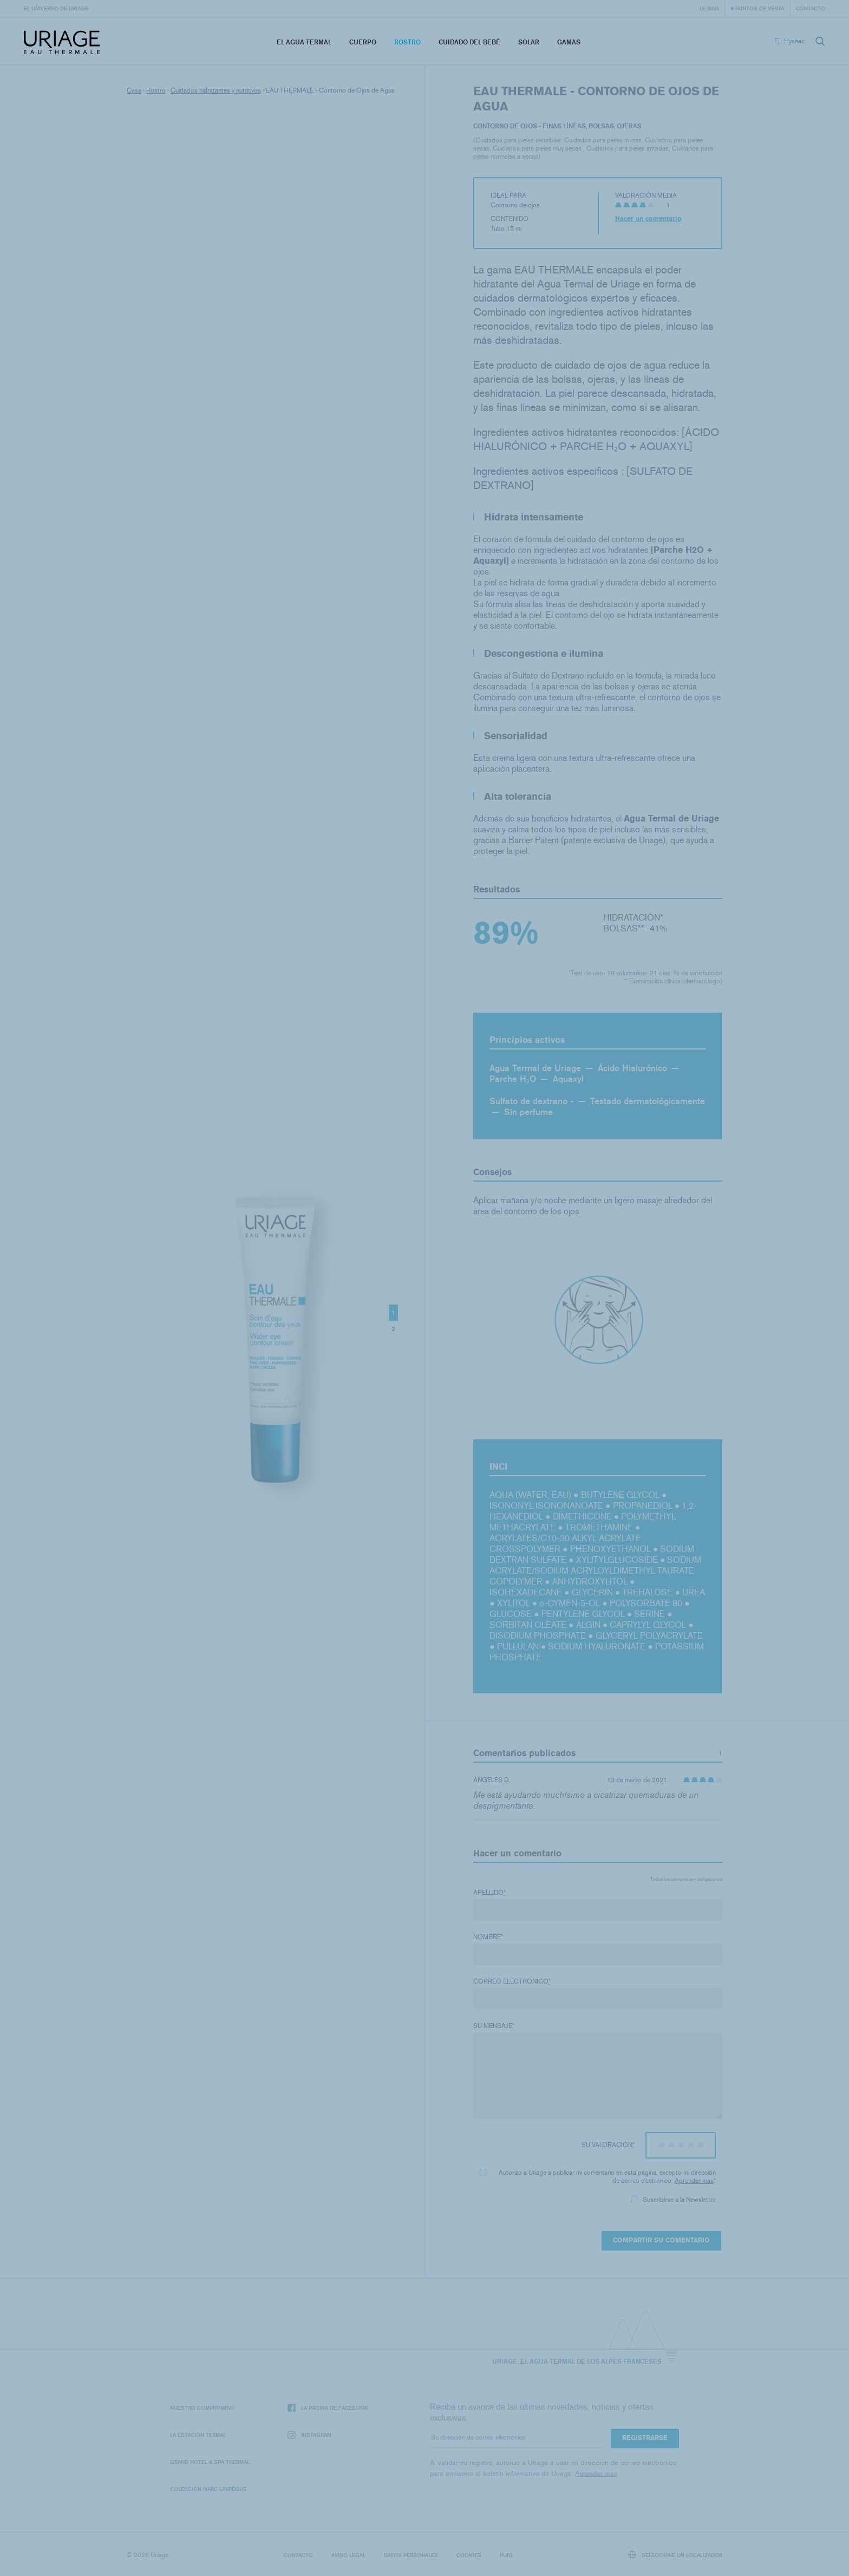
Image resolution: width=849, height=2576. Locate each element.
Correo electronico (512, 1981)
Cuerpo (362, 42)
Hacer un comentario (648, 219)
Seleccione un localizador (675, 2555)
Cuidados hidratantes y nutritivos (216, 90)
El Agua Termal (304, 42)
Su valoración (608, 2145)
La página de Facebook (328, 2407)
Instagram (309, 2434)
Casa (134, 90)
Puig (506, 2555)
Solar (528, 42)
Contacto (810, 8)
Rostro (407, 42)
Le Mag (709, 8)
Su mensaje (493, 2026)
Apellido (489, 1892)
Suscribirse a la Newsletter (673, 2199)
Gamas (568, 42)
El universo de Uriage (56, 8)
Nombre (488, 1937)
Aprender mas (694, 2180)
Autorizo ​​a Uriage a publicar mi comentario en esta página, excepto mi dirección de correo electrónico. (598, 2176)
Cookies (468, 2555)
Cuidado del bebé (469, 42)
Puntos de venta (759, 8)
